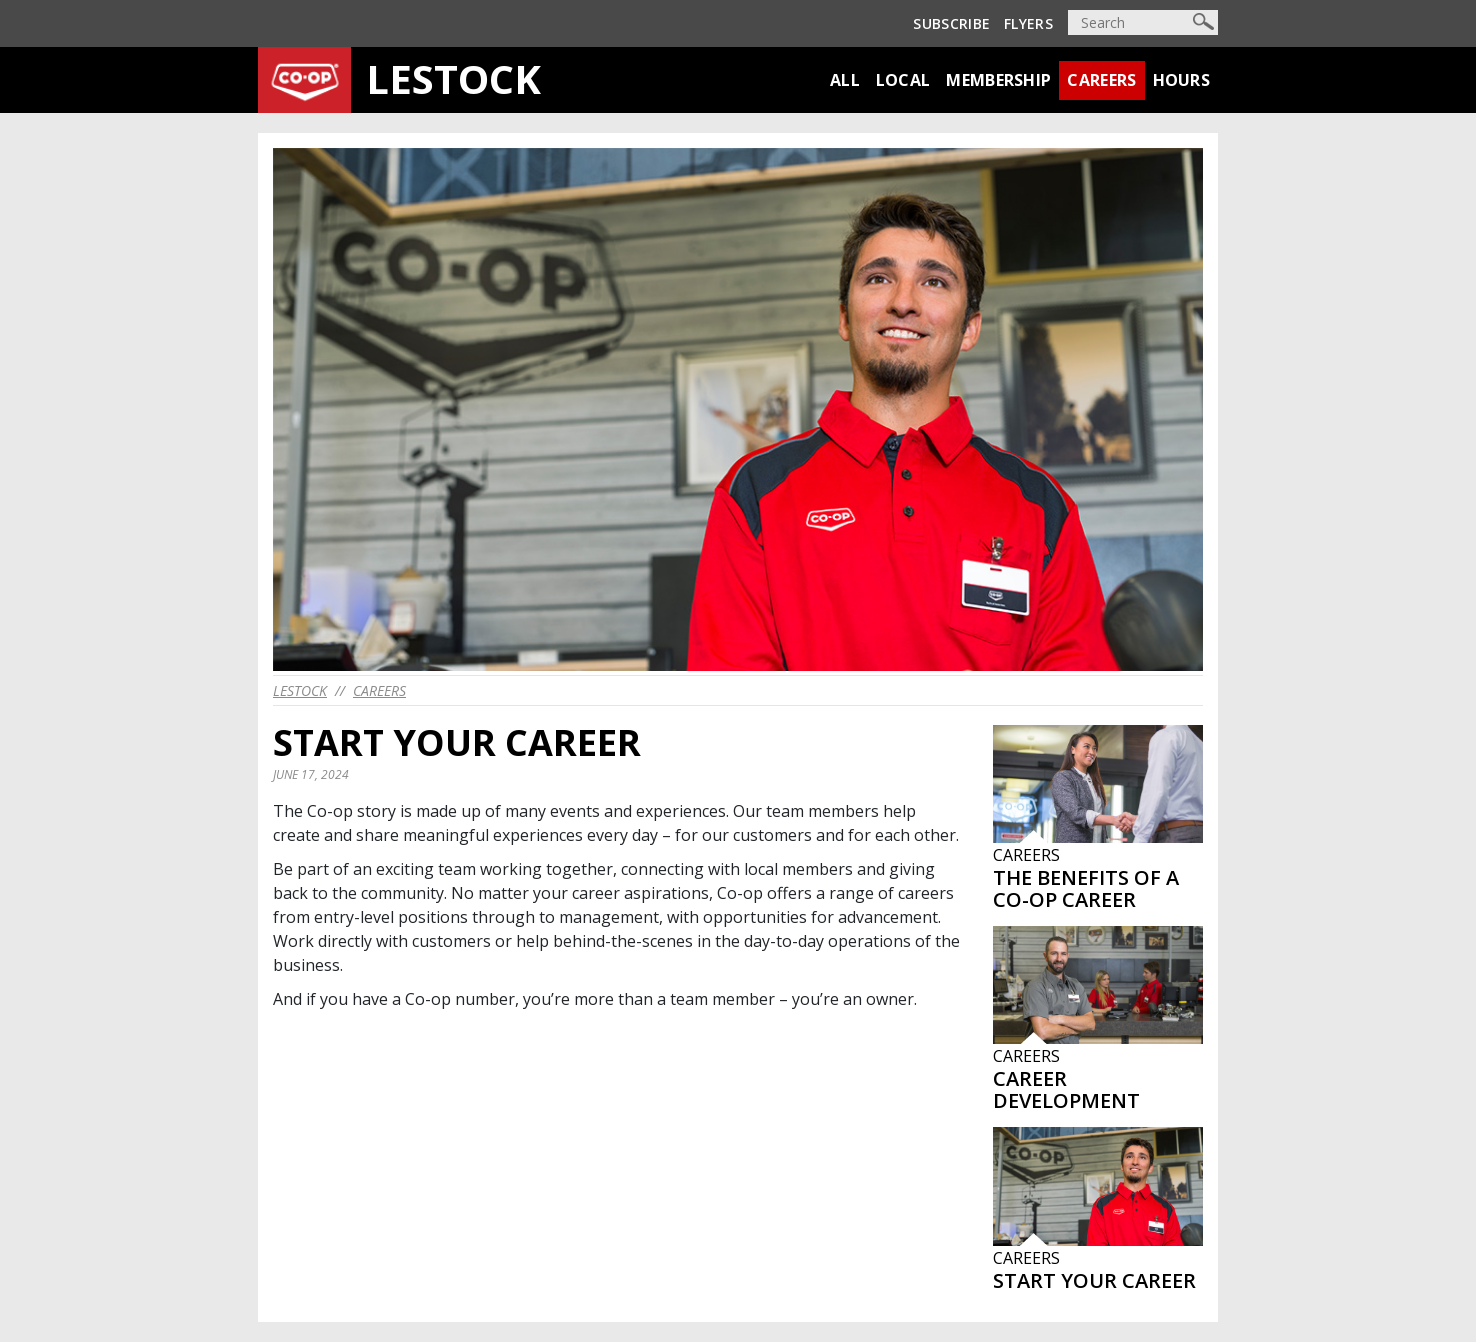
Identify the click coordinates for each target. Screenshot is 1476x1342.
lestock (300, 690)
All (845, 80)
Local (903, 80)
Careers (1101, 80)
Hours (1182, 80)
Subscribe (951, 23)
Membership (998, 80)
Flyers (1028, 23)
